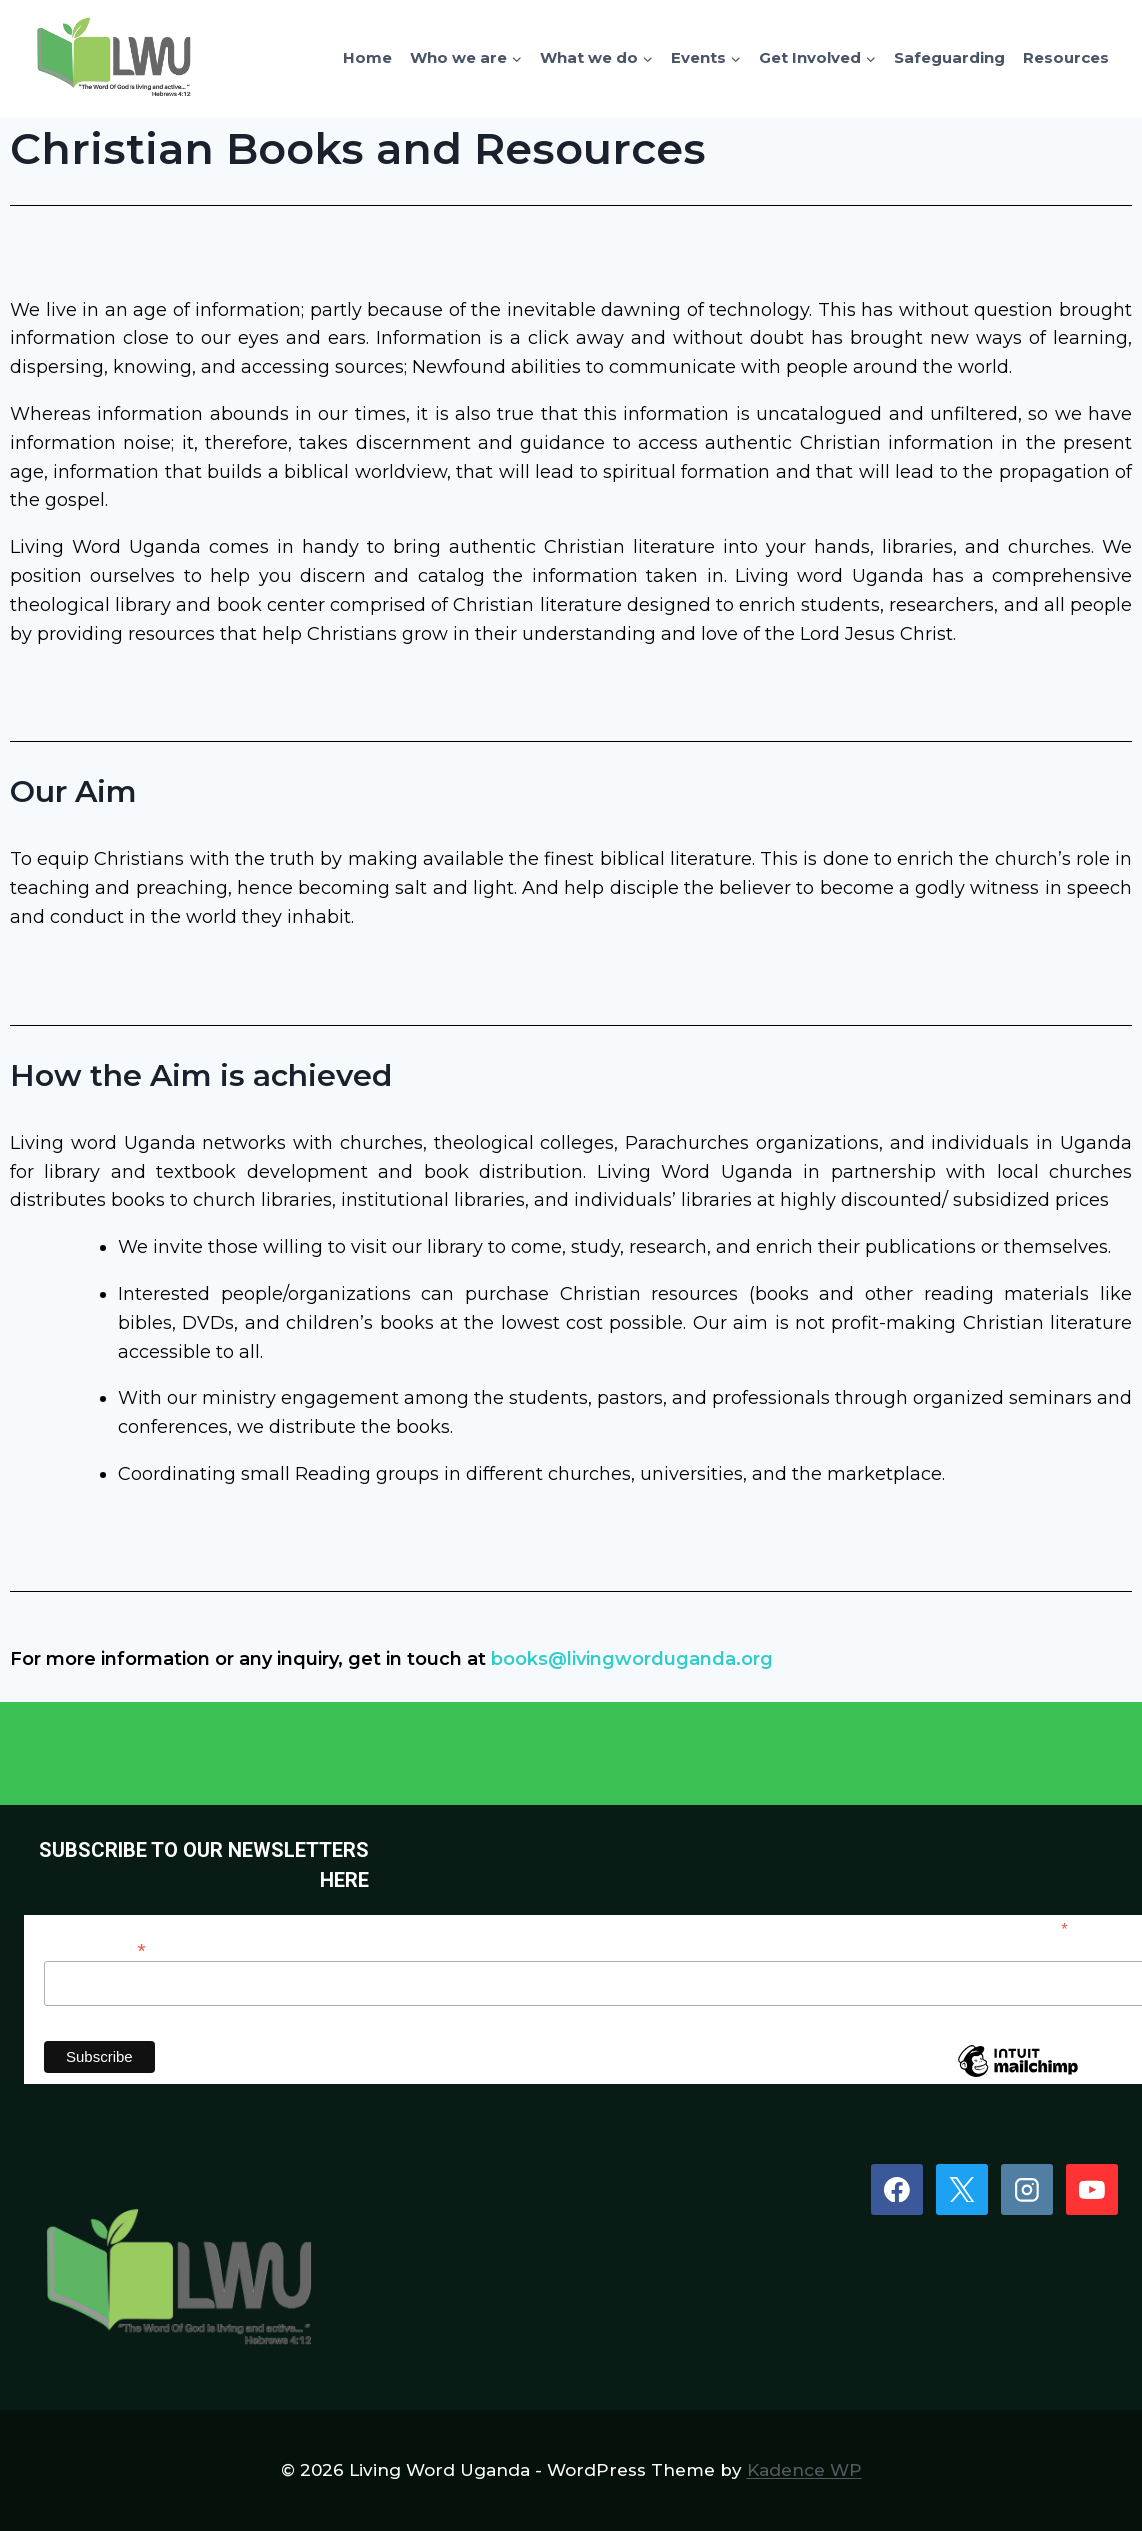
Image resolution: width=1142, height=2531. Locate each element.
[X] (962, 2190)
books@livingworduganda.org (632, 1659)
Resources (1066, 57)
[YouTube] (1092, 2190)
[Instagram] (1027, 2190)
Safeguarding (949, 57)
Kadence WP (804, 2470)
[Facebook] (897, 2190)
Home (367, 57)
